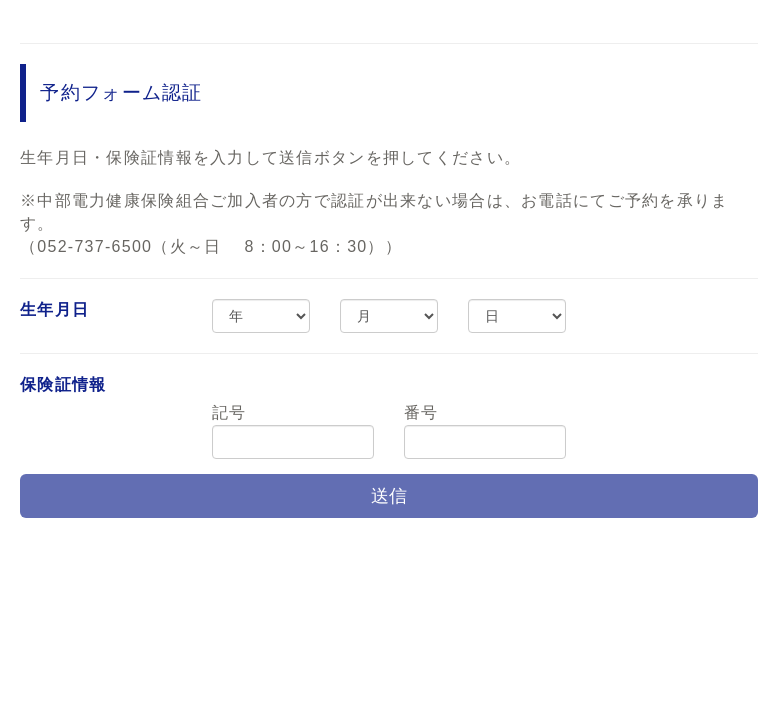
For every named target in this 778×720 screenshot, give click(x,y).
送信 (389, 496)
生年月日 (54, 309)
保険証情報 (63, 384)
